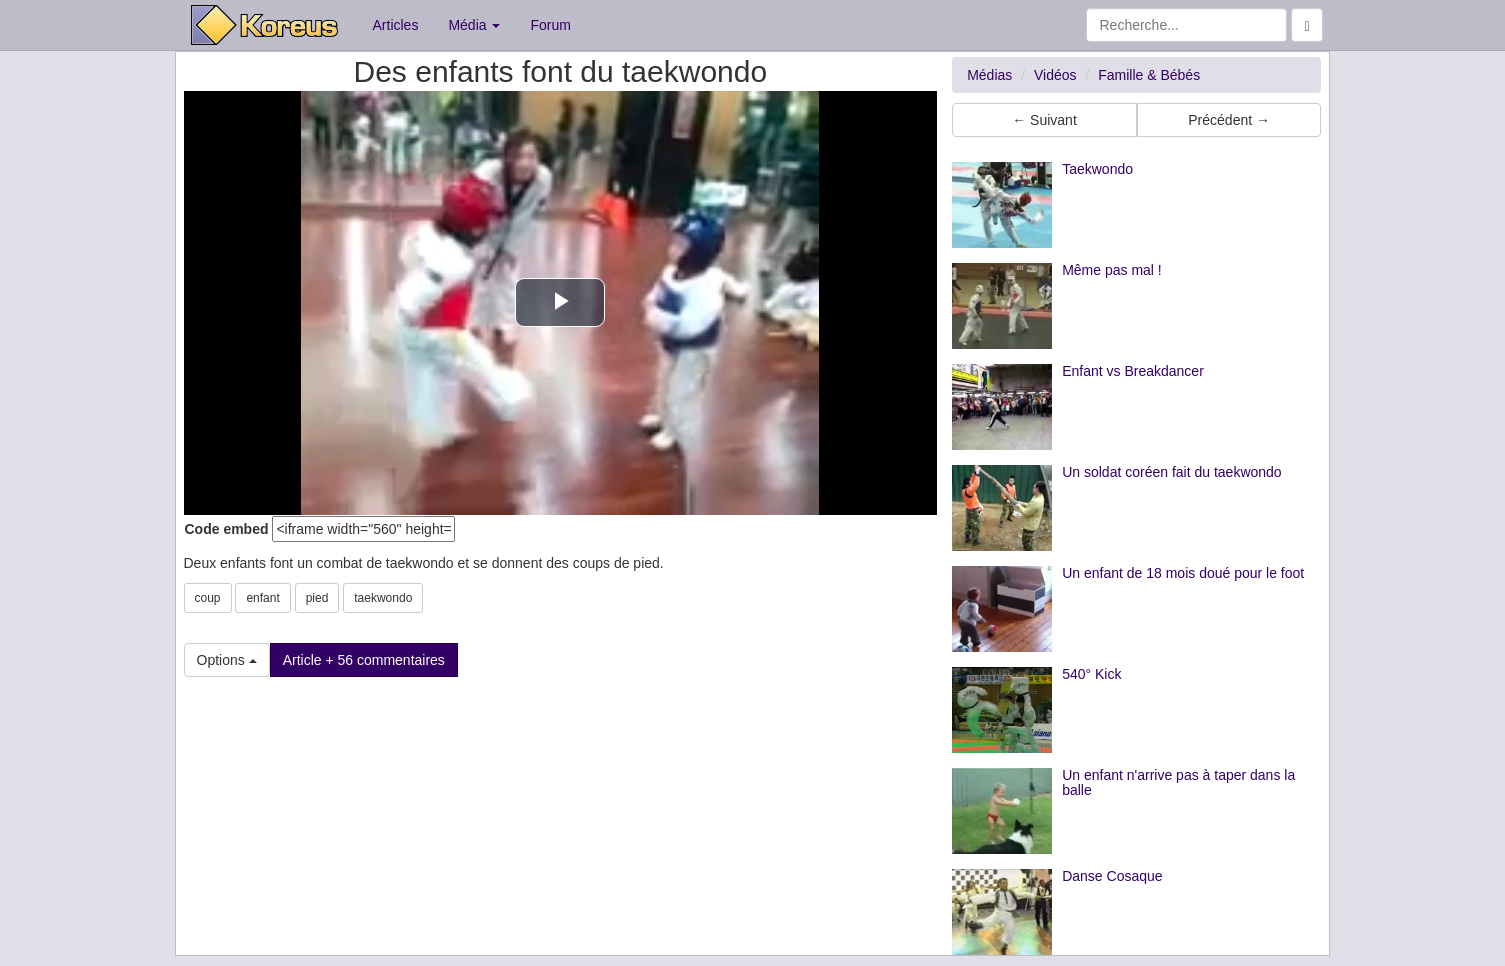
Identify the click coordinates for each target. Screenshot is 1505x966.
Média (474, 25)
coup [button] (208, 598)
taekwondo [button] (383, 598)
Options (227, 660)
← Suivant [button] (1044, 120)
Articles (396, 25)
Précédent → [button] (1229, 120)
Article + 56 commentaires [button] (364, 660)
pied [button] (317, 598)
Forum (550, 25)
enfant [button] (262, 598)
